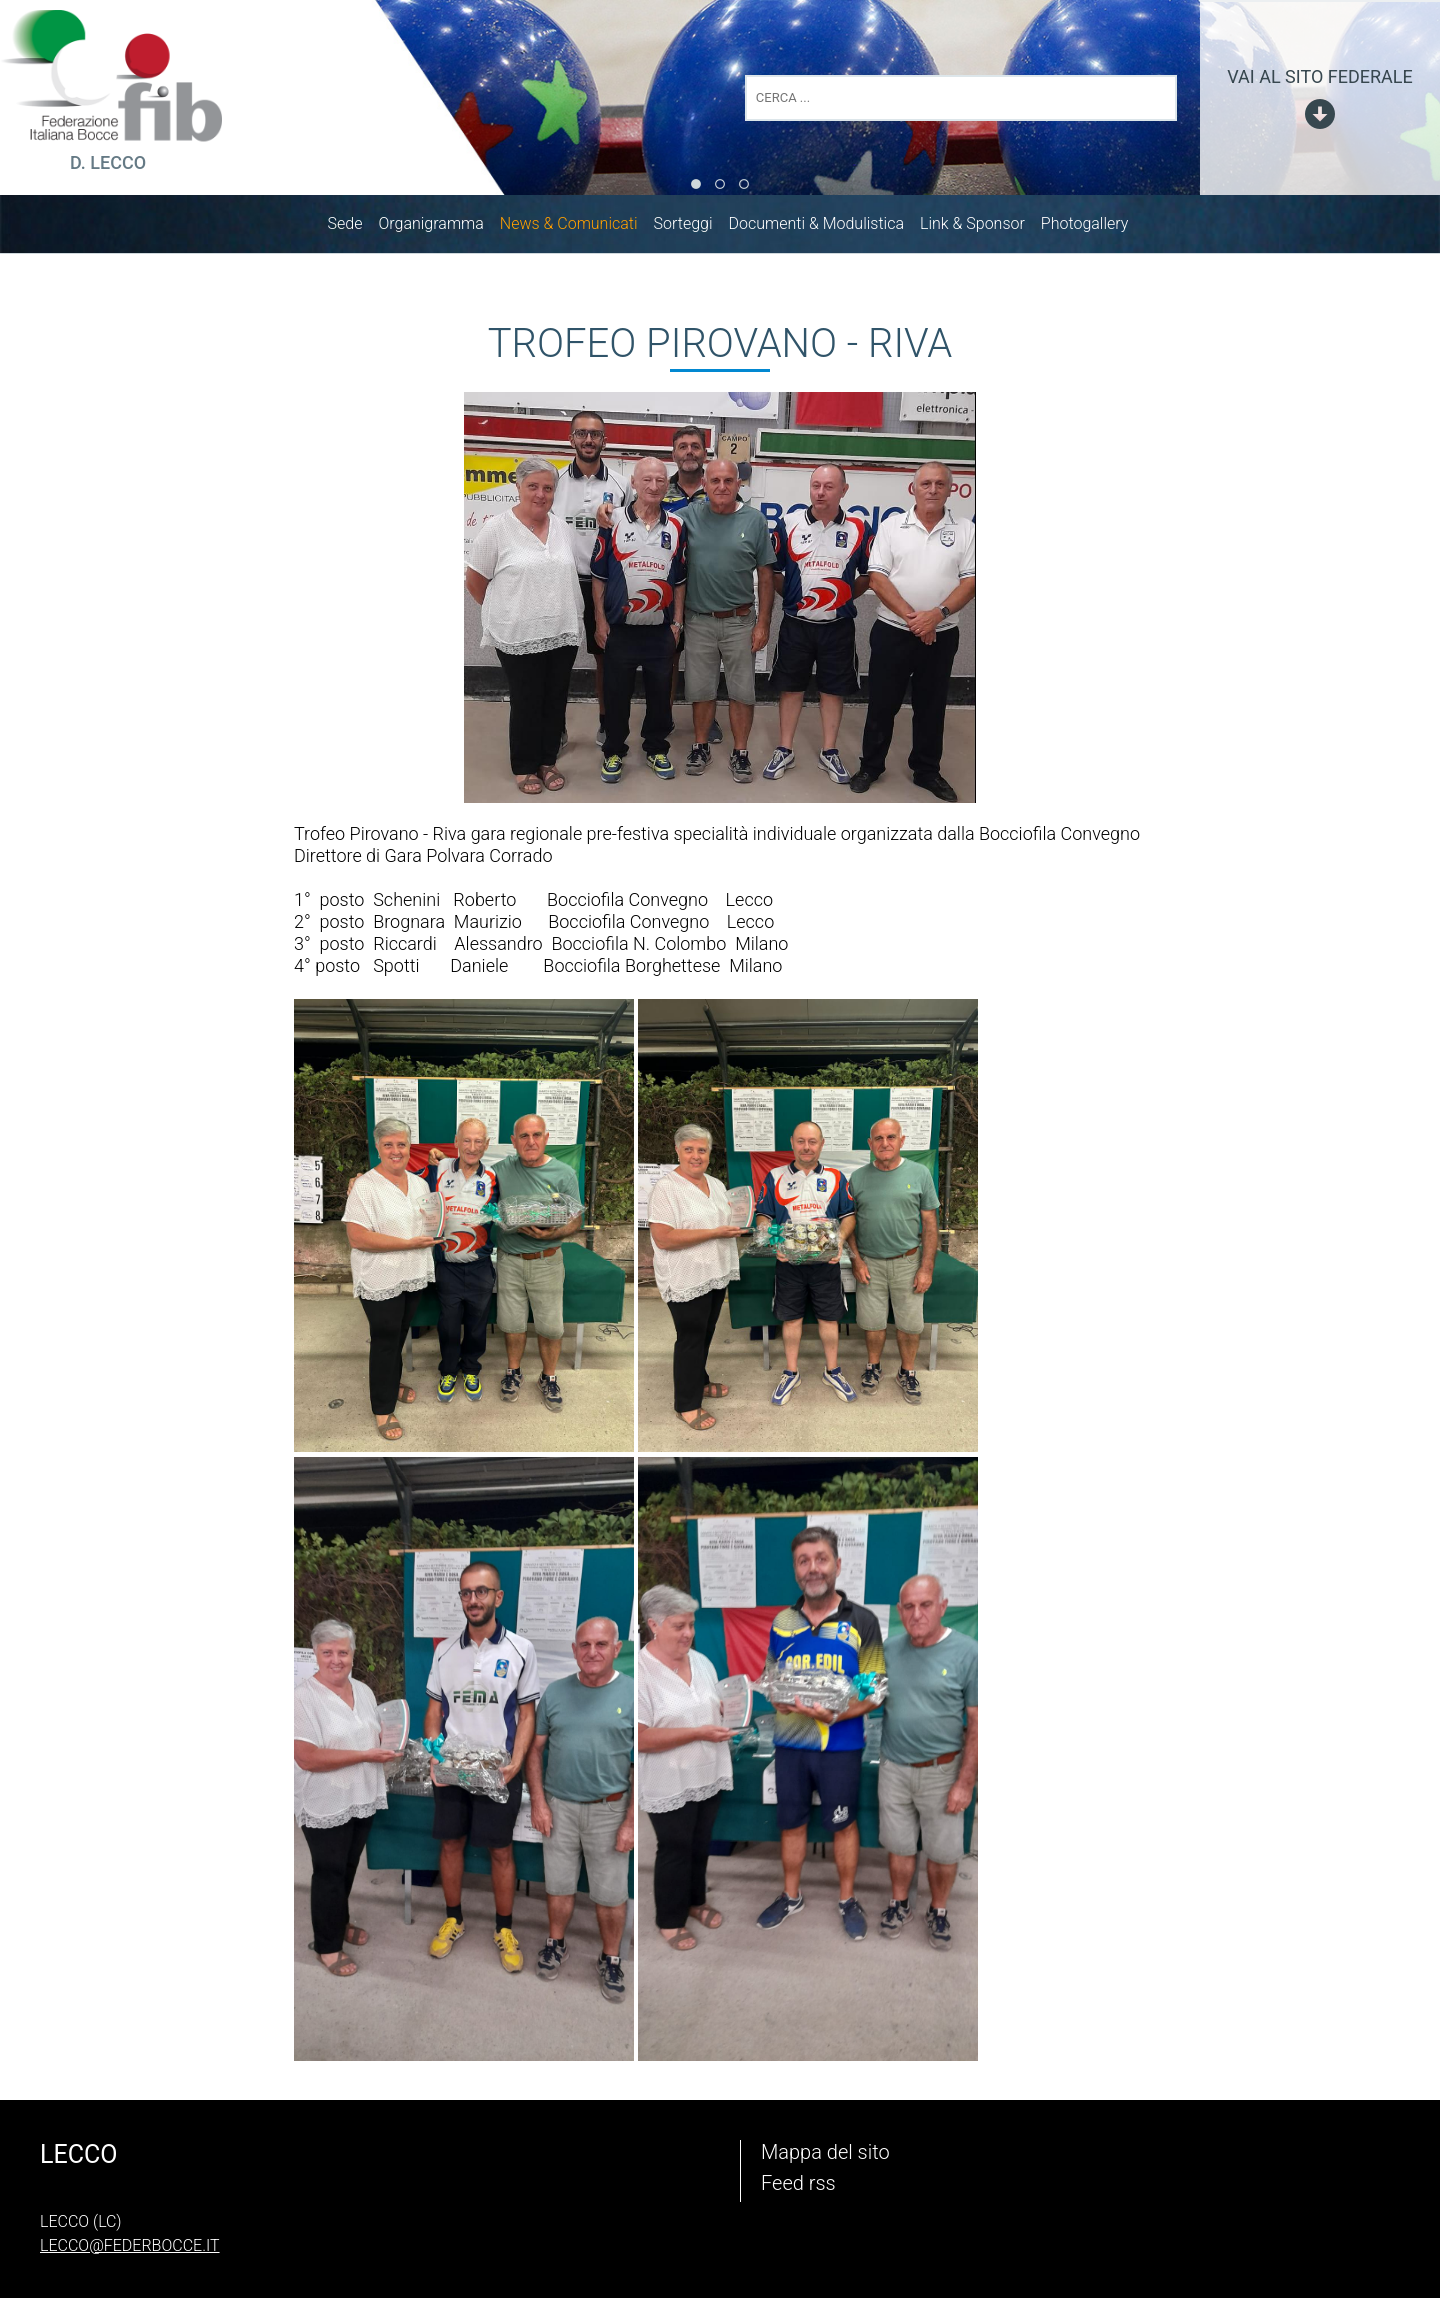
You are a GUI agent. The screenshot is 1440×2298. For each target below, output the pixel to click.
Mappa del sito (825, 2152)
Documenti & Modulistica (826, 227)
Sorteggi (693, 227)
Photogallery (1095, 227)
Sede (355, 227)
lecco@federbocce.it (130, 2245)
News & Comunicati (579, 227)
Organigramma (440, 227)
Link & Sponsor (982, 227)
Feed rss (798, 2183)
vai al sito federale (1319, 76)
